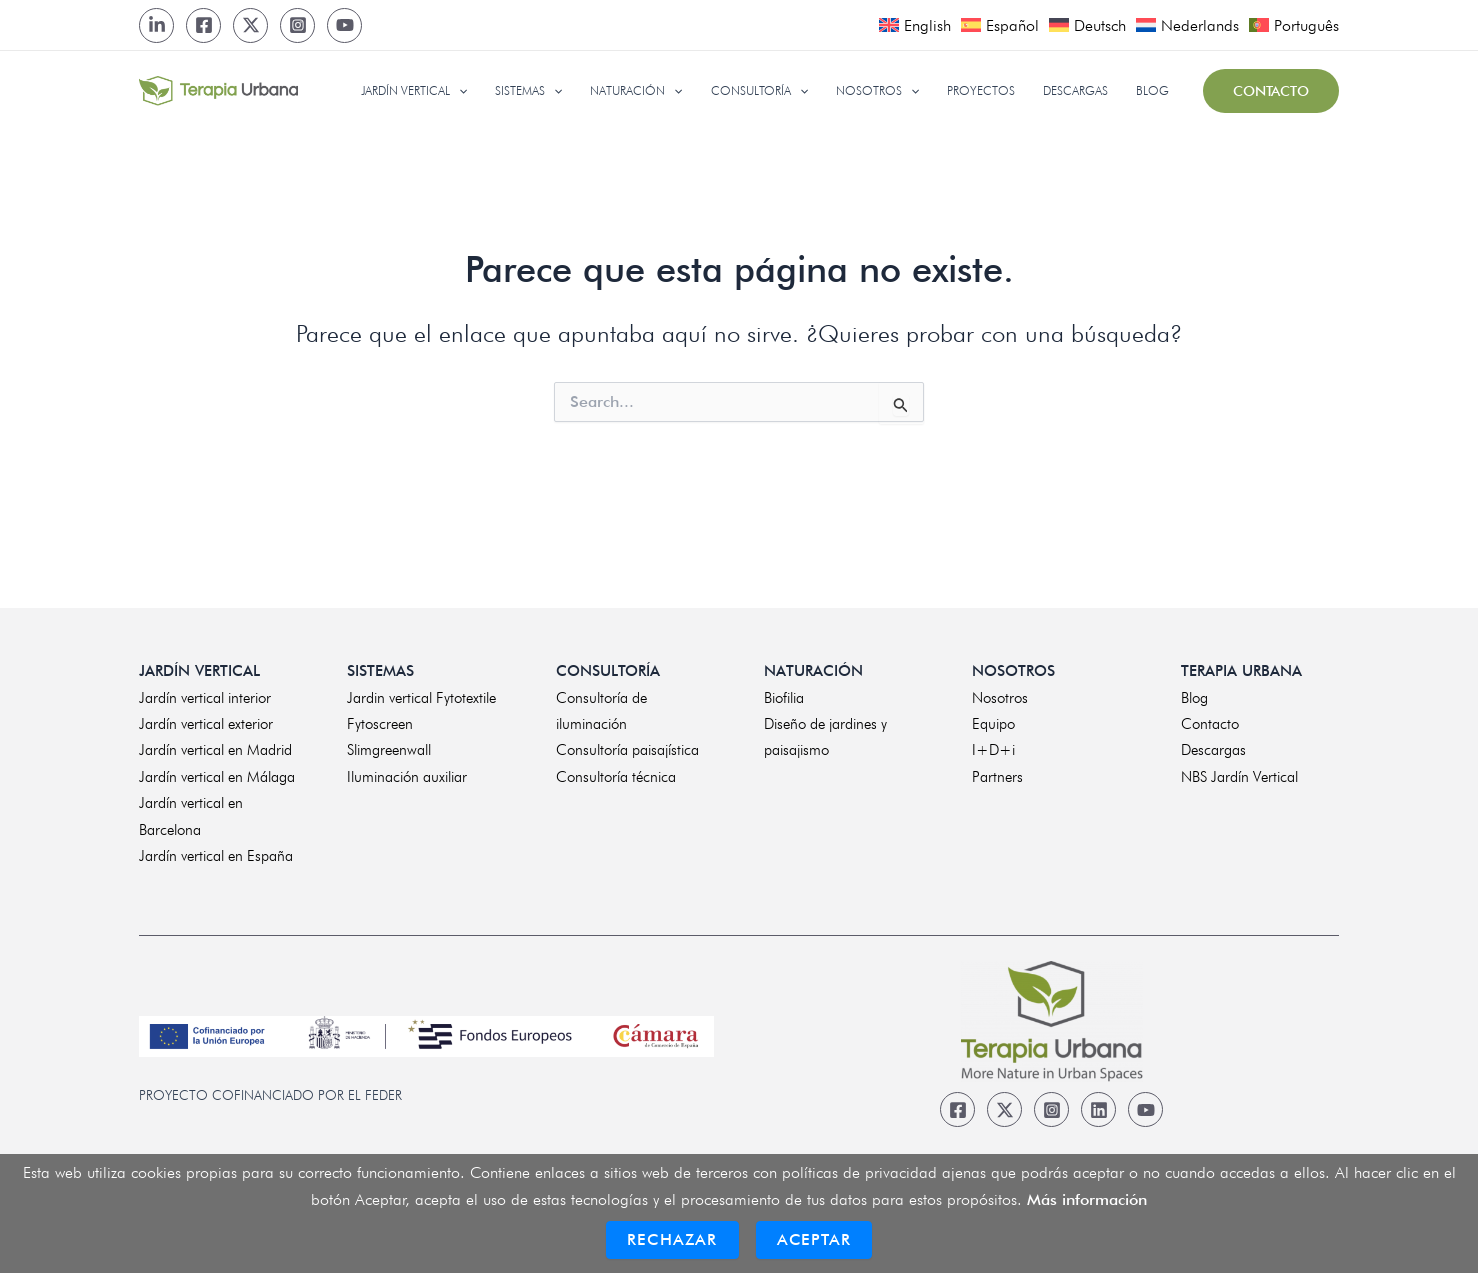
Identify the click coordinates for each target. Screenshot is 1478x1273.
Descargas (1213, 750)
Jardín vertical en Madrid (215, 750)
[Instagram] (297, 25)
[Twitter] (250, 25)
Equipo (993, 724)
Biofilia (784, 698)
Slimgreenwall (389, 750)
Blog (1194, 698)
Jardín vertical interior (205, 698)
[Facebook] (203, 25)
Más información (1087, 1199)
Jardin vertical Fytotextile (421, 698)
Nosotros (1000, 698)
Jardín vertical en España (216, 856)
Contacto (1210, 724)
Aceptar (814, 1239)
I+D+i (993, 750)
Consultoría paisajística (627, 750)
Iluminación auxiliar (407, 777)
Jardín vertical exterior (206, 724)
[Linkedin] (1098, 1109)
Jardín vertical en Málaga (217, 777)
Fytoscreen (380, 724)
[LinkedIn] (156, 25)
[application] (488, 91)
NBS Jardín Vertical (1239, 777)
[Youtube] (344, 25)
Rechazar (672, 1239)
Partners (997, 777)
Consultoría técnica (616, 777)
